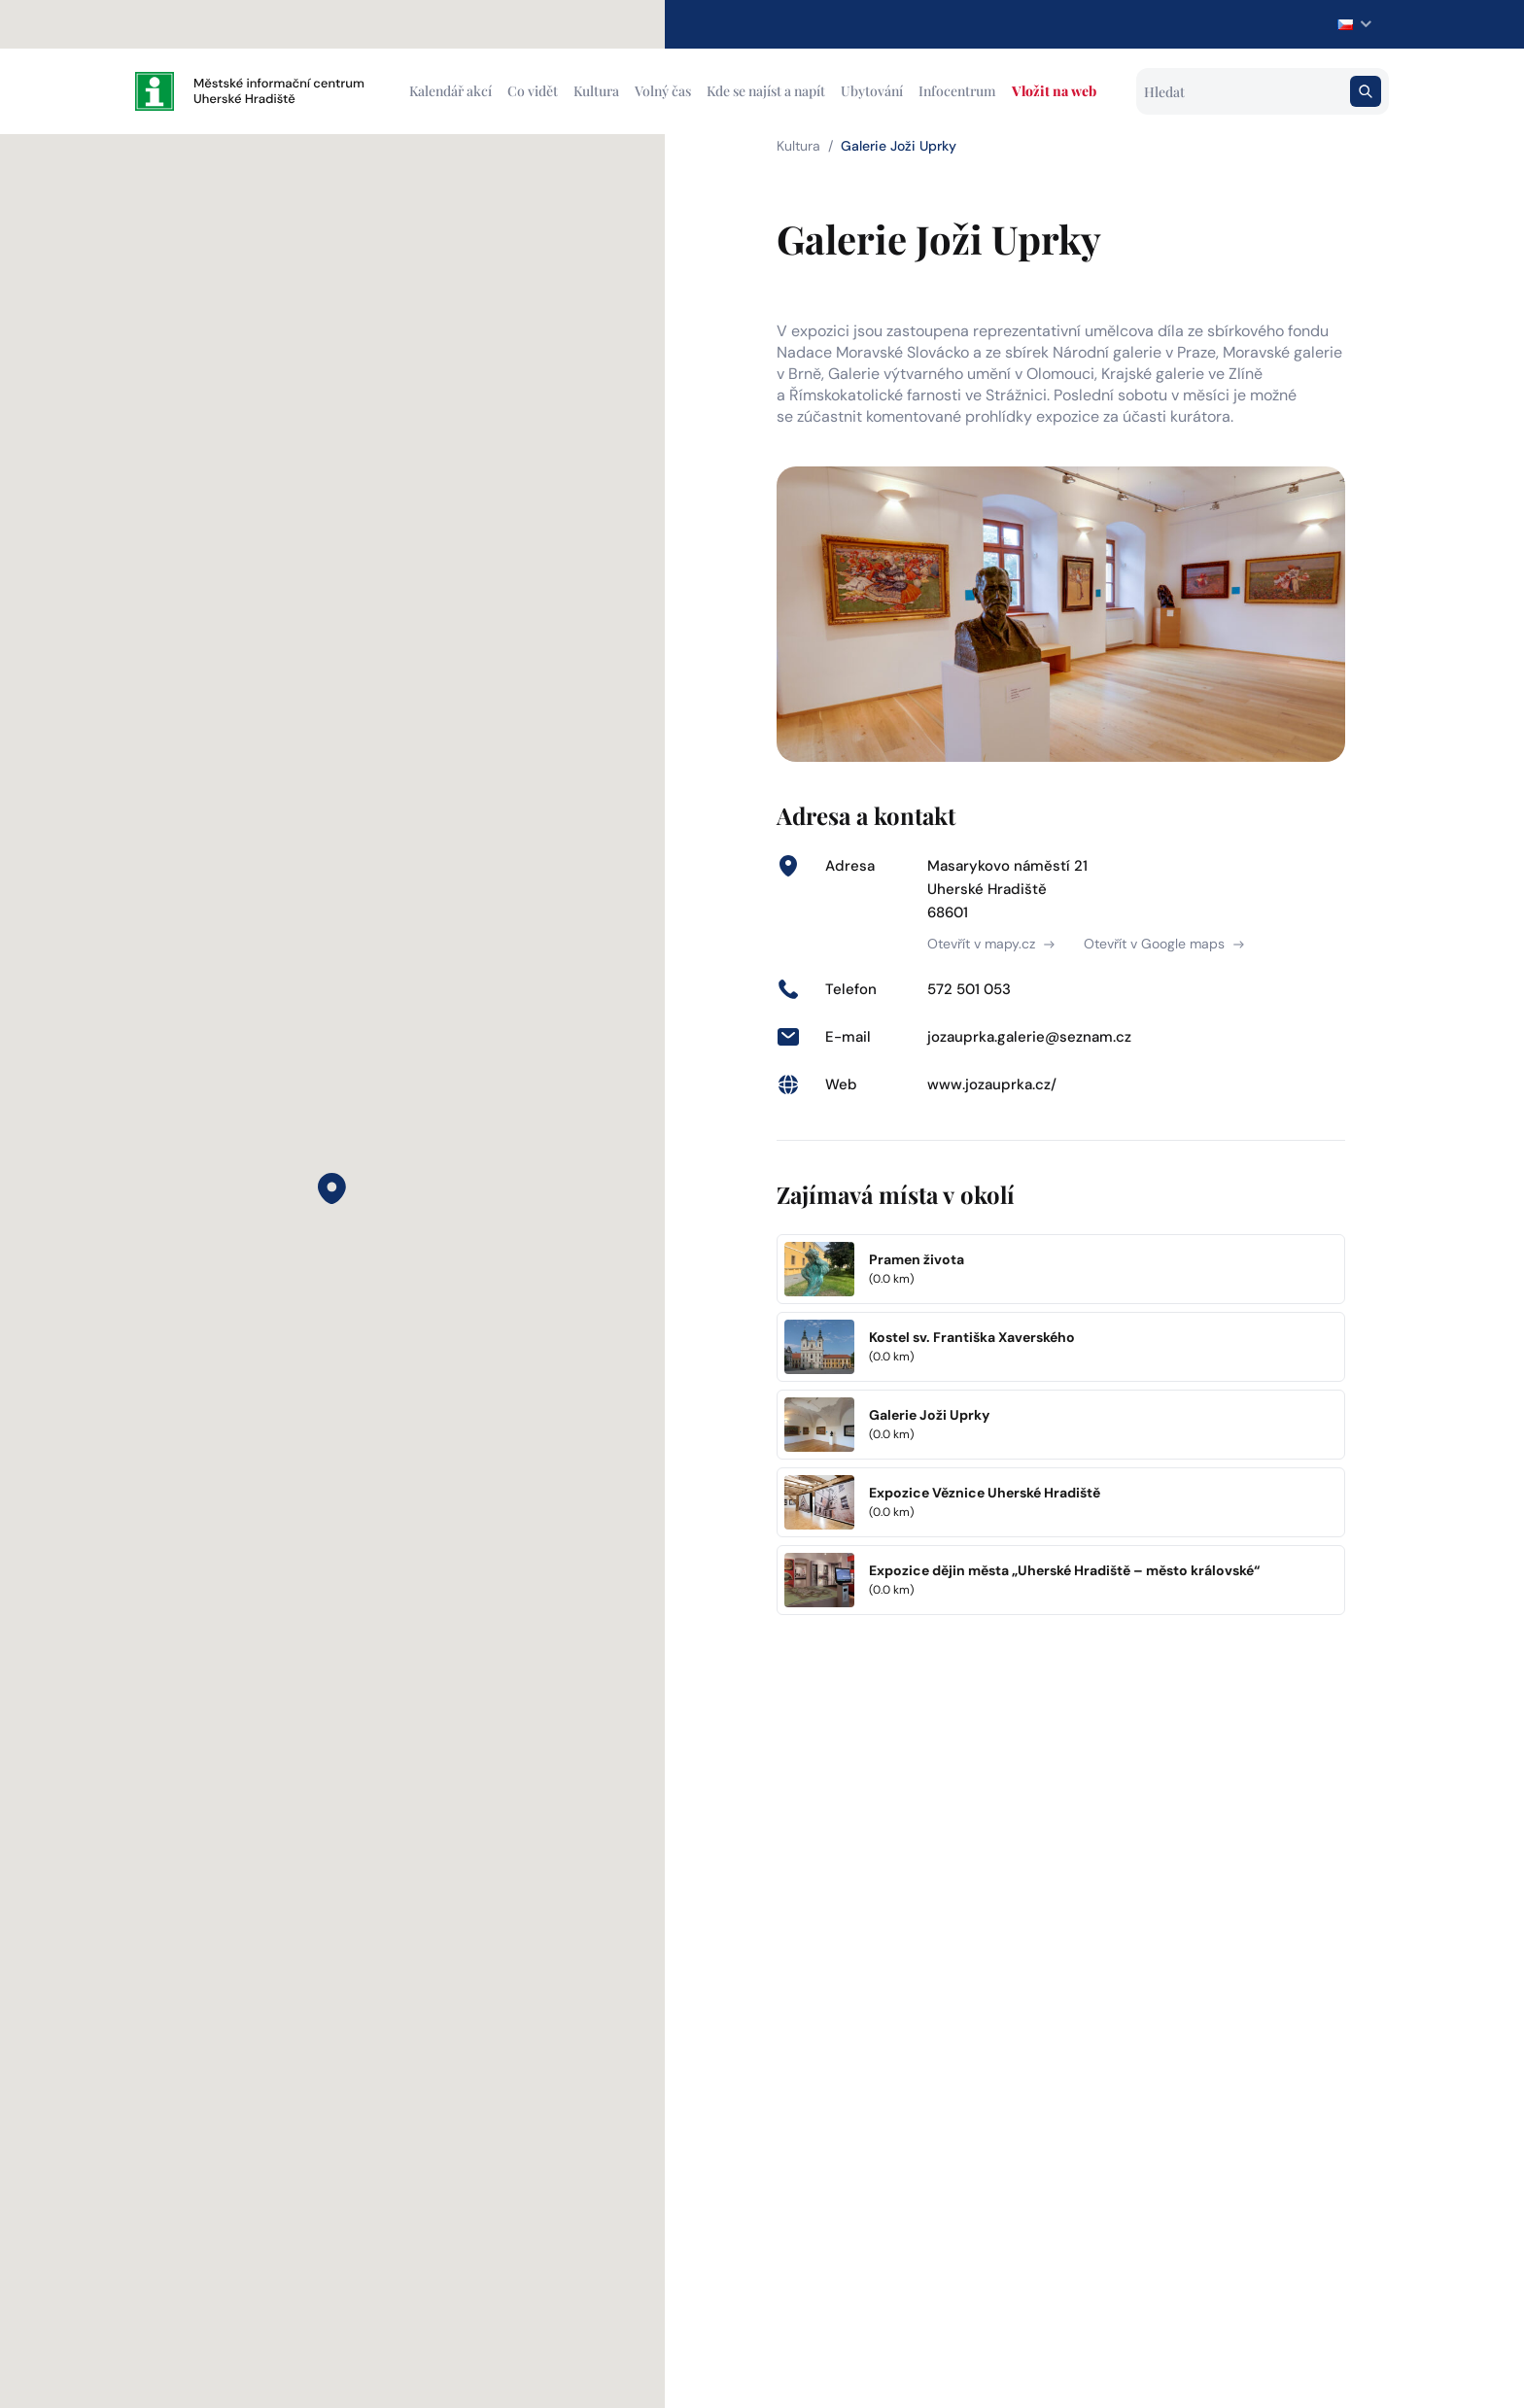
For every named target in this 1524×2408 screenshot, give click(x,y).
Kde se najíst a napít (766, 91)
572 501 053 (969, 989)
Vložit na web (1054, 91)
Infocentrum (957, 91)
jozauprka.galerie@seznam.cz (1029, 1037)
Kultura (596, 91)
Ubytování (872, 91)
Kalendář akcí (450, 91)
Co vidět (532, 91)
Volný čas (663, 91)
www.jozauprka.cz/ (991, 1084)
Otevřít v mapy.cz (991, 943)
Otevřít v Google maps (1164, 943)
